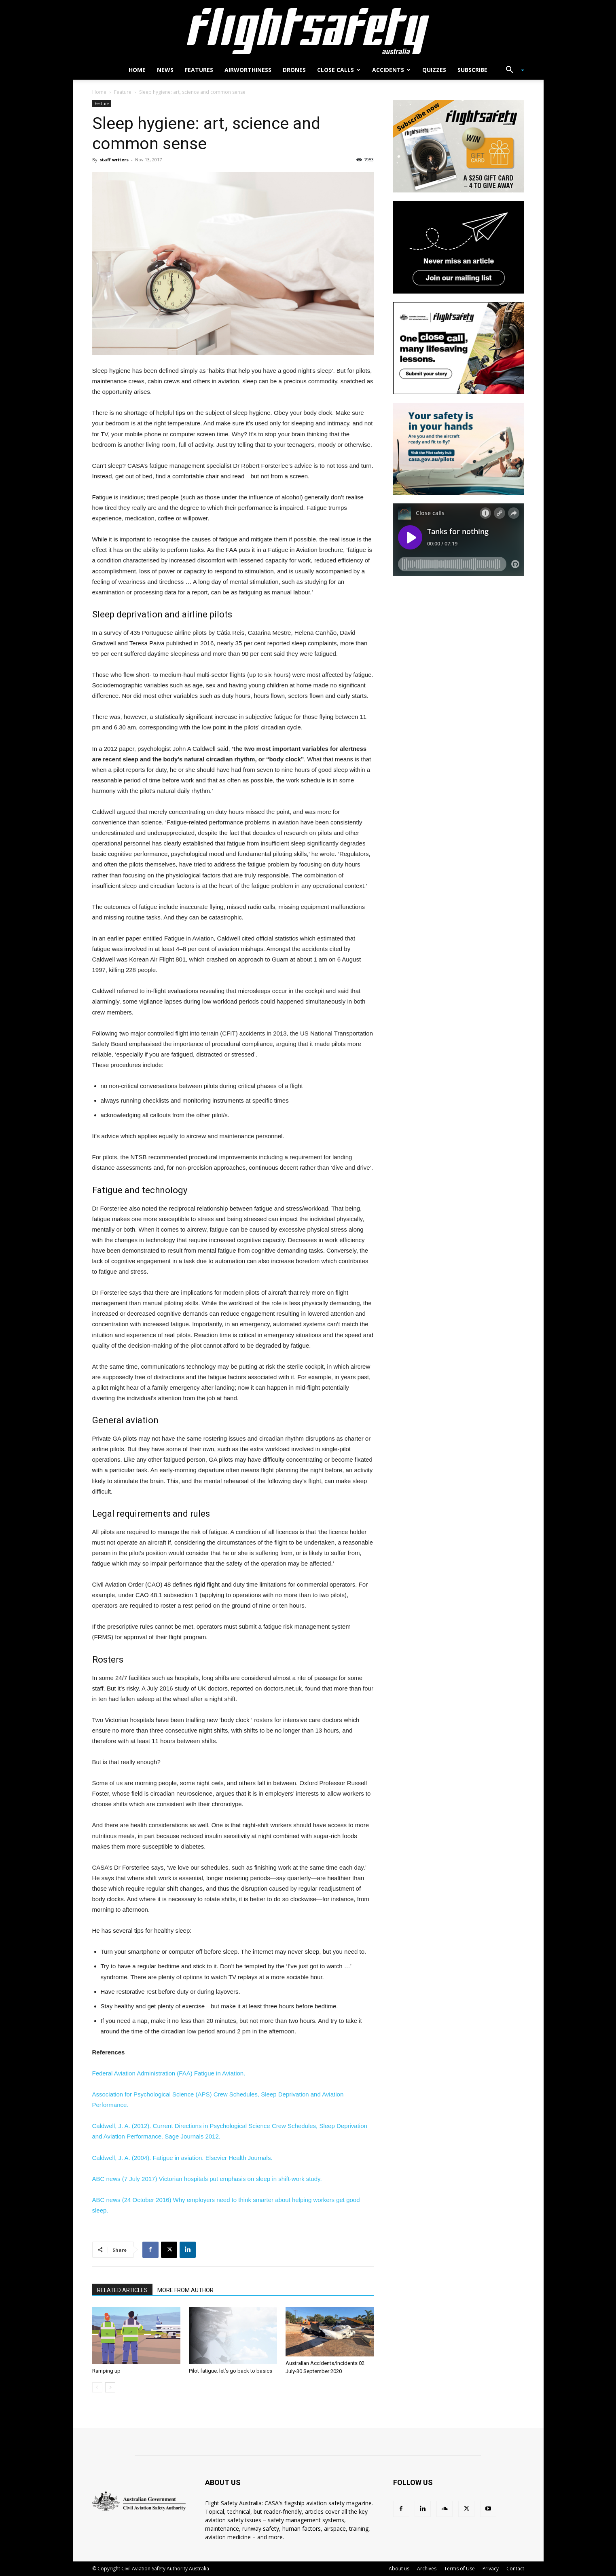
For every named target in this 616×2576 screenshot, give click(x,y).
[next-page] (110, 2387)
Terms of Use (459, 2568)
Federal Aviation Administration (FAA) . (169, 2073)
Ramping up (106, 2371)
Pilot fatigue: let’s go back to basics (230, 2371)
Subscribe (472, 70)
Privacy (491, 2568)
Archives (426, 2568)
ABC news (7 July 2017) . (207, 2178)
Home (137, 70)
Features (199, 70)
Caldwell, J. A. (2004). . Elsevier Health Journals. (182, 2157)
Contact (515, 2568)
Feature (122, 92)
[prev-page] (97, 2387)
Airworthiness (247, 70)
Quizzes (434, 70)
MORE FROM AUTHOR (185, 2290)
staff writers (114, 159)
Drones (294, 70)
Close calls (338, 70)
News (165, 70)
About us (399, 2568)
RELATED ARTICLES (122, 2290)
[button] (512, 70)
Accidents (391, 70)
